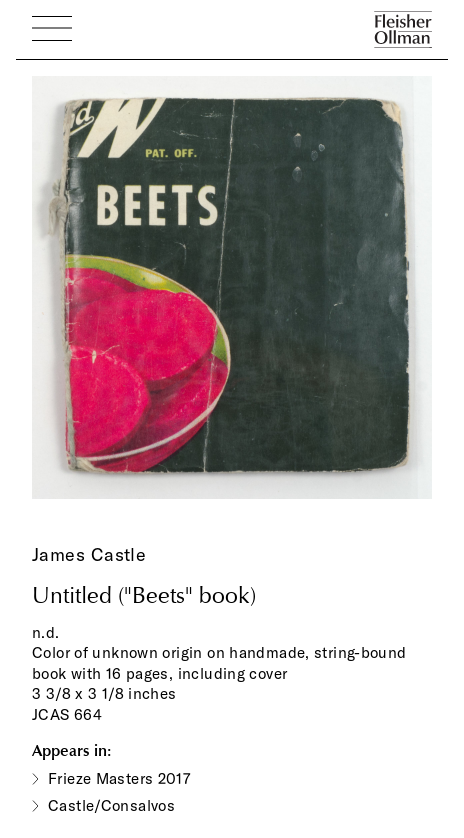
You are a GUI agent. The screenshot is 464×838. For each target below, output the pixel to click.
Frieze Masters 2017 (119, 778)
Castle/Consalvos (111, 805)
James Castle (89, 554)
